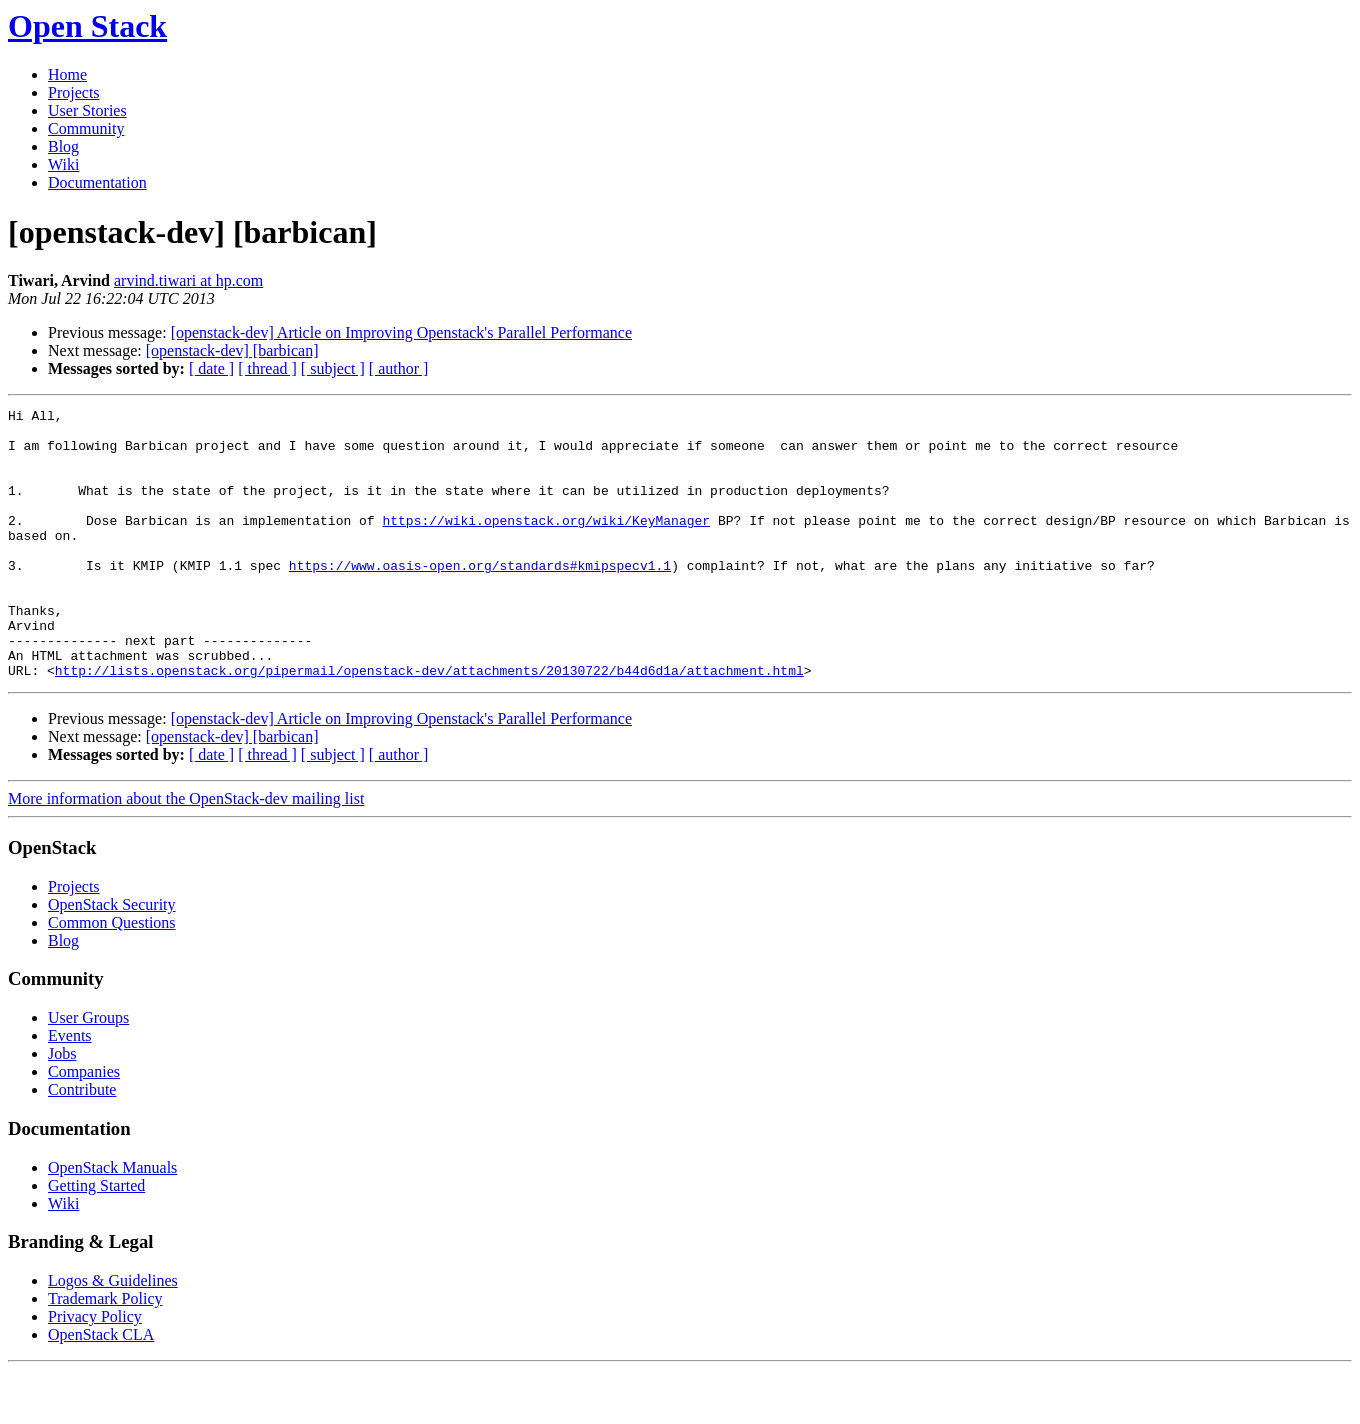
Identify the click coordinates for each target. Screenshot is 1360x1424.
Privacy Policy (95, 1370)
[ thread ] (267, 368)
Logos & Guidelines (113, 1334)
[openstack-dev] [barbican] (232, 350)
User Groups (88, 1071)
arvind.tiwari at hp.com (188, 280)
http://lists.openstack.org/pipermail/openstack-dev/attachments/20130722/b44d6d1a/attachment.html (429, 724)
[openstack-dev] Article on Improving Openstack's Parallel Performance (401, 332)
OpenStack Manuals (112, 1221)
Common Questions (112, 976)
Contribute (82, 1143)
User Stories (87, 110)
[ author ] (399, 368)
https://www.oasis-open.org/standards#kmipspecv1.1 (480, 598)
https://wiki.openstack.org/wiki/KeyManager (546, 544)
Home (67, 74)
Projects (74, 92)
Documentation (97, 182)
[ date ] (211, 368)
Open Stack (87, 26)
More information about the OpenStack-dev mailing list (186, 852)
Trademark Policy (105, 1352)
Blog (63, 146)
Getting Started (96, 1239)
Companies (84, 1125)
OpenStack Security (112, 958)
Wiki (63, 164)
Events (70, 1089)
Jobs (62, 1107)
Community (86, 128)
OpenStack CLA (101, 1388)
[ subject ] (333, 368)
